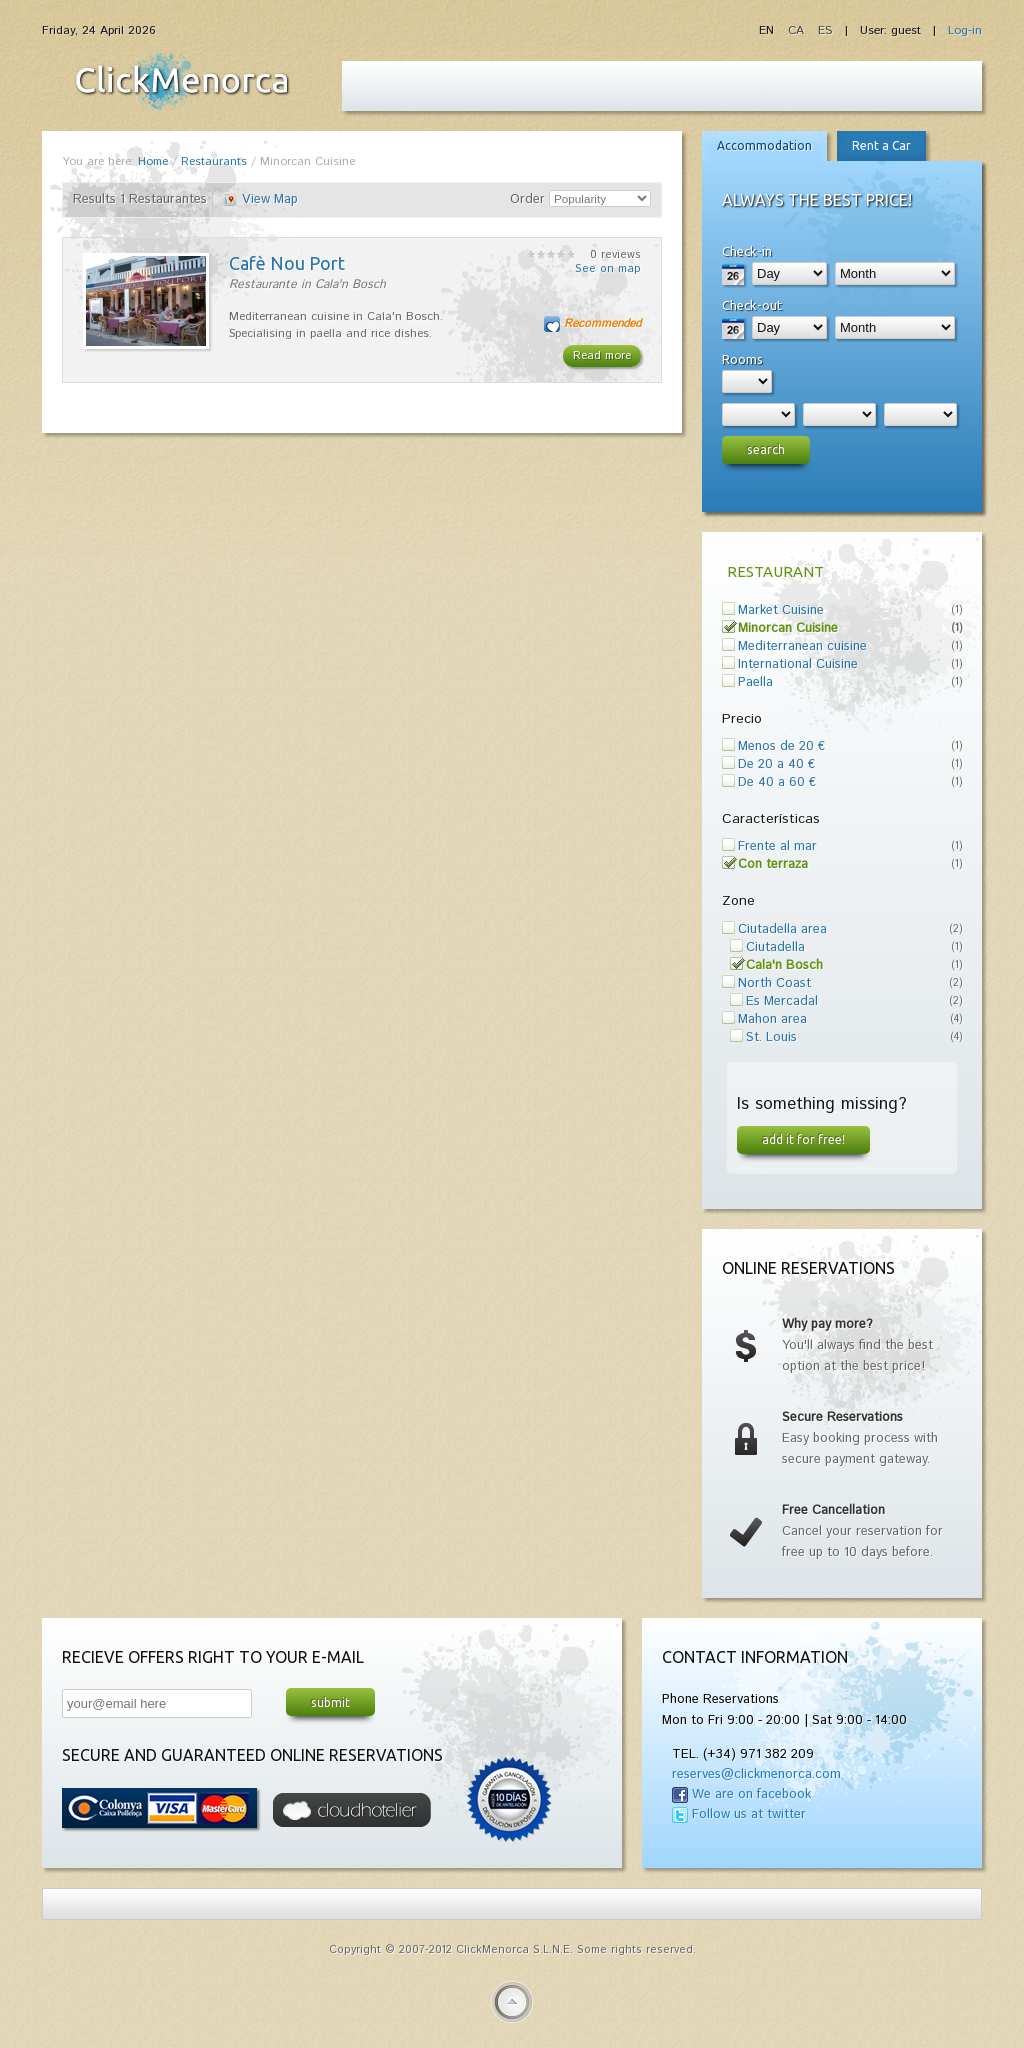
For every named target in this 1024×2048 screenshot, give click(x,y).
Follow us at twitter (749, 1814)
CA (798, 30)
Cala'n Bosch (784, 965)
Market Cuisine (781, 610)
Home (153, 161)
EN (768, 30)
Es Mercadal (782, 1001)
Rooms (742, 359)
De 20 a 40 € (776, 764)
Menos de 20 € (781, 746)
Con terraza (773, 864)
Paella (755, 682)
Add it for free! (803, 1139)
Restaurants (214, 161)
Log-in (965, 30)
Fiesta (182, 81)
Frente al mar (777, 846)
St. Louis (771, 1037)
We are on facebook (751, 1794)
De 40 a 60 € (777, 782)
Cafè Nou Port (287, 263)
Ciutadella (775, 947)
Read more (602, 355)
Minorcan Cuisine (788, 628)
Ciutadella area (782, 929)
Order (527, 199)
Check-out (752, 305)
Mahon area (772, 1019)
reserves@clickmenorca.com (756, 1774)
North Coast (774, 983)
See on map (608, 269)
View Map (270, 199)
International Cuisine (798, 664)
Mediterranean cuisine (802, 646)
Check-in (747, 251)
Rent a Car (881, 145)
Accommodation (764, 145)
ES (825, 30)
